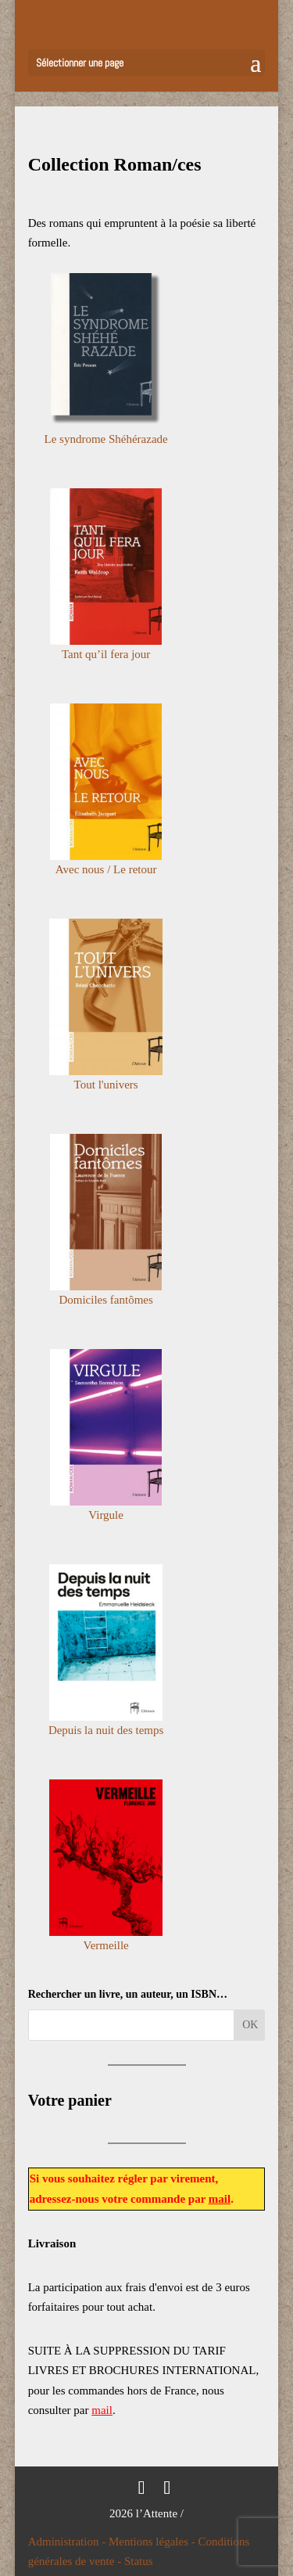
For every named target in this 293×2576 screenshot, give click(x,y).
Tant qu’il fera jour (106, 654)
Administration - (68, 2541)
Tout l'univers (106, 1084)
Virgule (105, 1515)
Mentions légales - (153, 2541)
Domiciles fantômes (105, 1299)
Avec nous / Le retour (106, 869)
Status (138, 2561)
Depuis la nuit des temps (105, 1730)
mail (219, 2199)
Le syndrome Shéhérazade (105, 439)
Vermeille (105, 1945)
